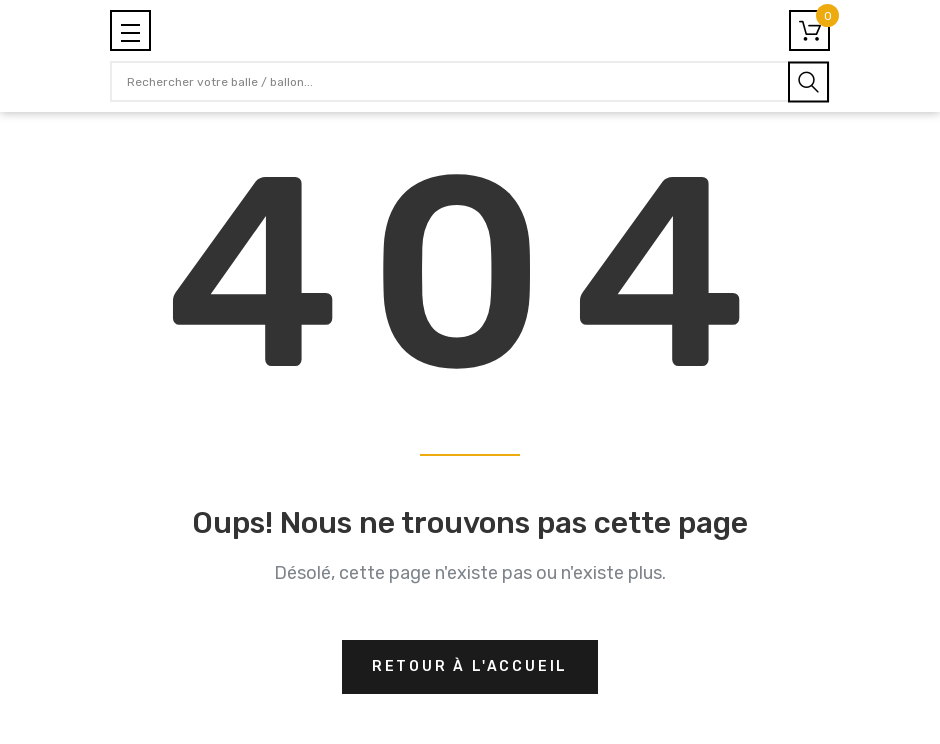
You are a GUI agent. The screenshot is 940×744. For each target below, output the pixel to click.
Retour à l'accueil (470, 666)
